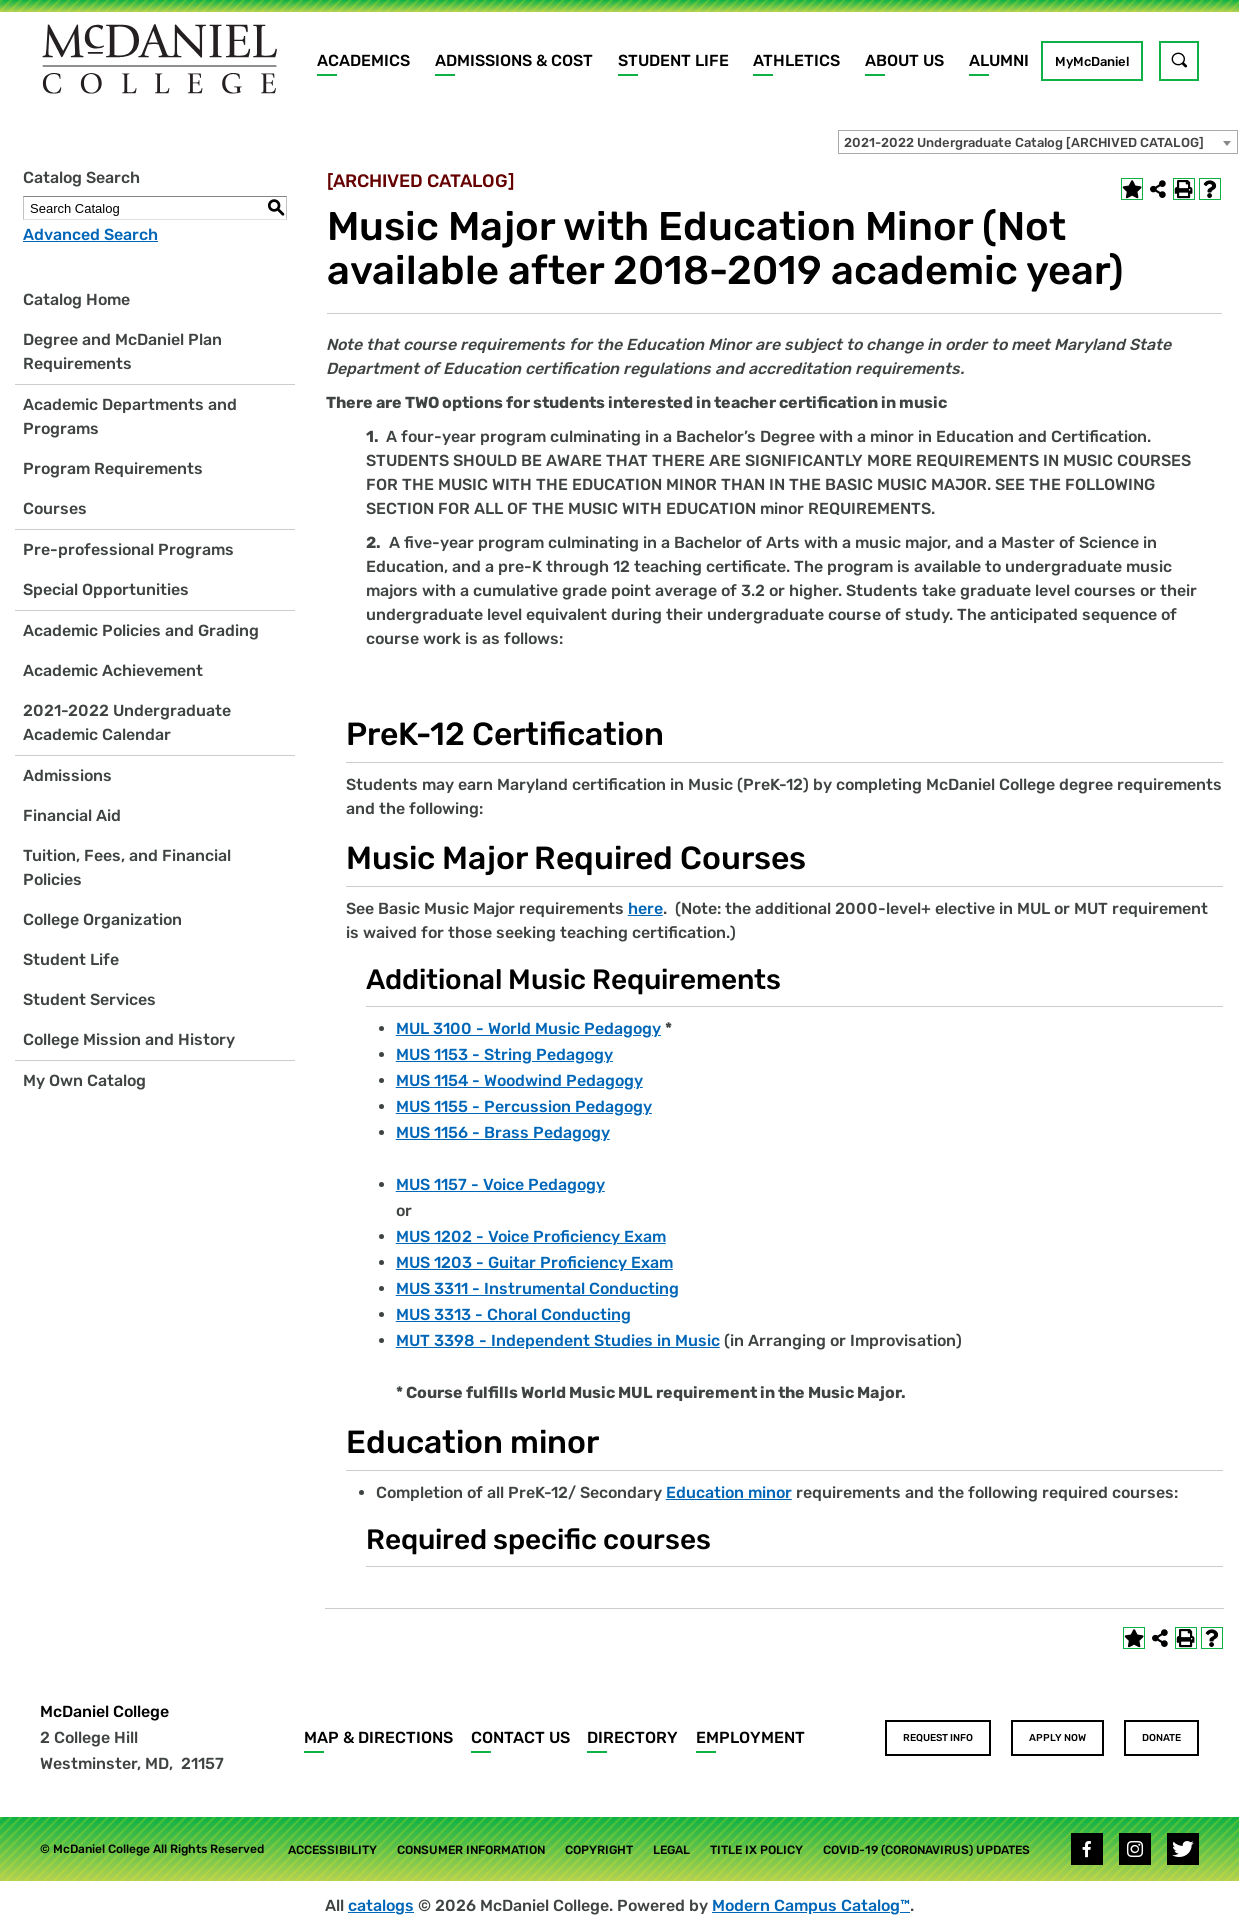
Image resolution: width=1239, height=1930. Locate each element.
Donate (1161, 1738)
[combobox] (1038, 142)
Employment (750, 1737)
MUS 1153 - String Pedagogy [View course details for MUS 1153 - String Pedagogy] (504, 1054)
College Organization (102, 919)
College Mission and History (129, 1039)
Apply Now (1057, 1738)
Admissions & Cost (514, 60)
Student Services (89, 999)
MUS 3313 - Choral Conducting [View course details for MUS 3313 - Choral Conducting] (513, 1314)
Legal (671, 1850)
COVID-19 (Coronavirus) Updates (926, 1850)
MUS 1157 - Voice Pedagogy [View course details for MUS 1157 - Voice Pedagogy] (500, 1184)
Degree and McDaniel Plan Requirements (122, 351)
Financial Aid (72, 815)
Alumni (999, 60)
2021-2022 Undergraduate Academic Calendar (127, 722)
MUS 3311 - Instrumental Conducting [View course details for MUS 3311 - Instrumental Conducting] (537, 1288)
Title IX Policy (756, 1850)
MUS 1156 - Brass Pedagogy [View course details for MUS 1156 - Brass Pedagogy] (503, 1132)
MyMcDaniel (1092, 61)
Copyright (599, 1850)
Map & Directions (378, 1737)
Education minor (729, 1492)
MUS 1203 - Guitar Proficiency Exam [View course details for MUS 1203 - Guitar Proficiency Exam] (534, 1262)
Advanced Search (90, 234)
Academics (363, 60)
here (645, 908)
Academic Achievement (113, 670)
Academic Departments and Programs (130, 416)
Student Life (673, 60)
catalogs (381, 1905)
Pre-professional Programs (128, 549)
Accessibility (332, 1850)
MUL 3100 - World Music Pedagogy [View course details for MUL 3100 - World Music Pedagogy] (528, 1028)
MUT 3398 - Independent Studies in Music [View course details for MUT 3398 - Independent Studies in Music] (558, 1340)
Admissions (67, 775)
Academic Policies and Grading (141, 630)
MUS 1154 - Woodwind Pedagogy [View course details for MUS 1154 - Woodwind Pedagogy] (519, 1080)
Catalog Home (76, 299)
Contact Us (520, 1737)
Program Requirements (113, 468)
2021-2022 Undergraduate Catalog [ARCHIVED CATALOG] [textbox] (1024, 142)
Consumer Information (471, 1850)
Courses (55, 508)
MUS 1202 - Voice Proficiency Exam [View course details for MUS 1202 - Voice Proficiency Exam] (531, 1236)
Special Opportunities (106, 589)
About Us (904, 60)
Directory (632, 1737)
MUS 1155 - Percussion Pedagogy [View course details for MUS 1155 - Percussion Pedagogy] (524, 1106)
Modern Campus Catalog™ (811, 1905)
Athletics (796, 60)
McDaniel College (104, 1711)
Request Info (938, 1738)
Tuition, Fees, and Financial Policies (127, 867)
